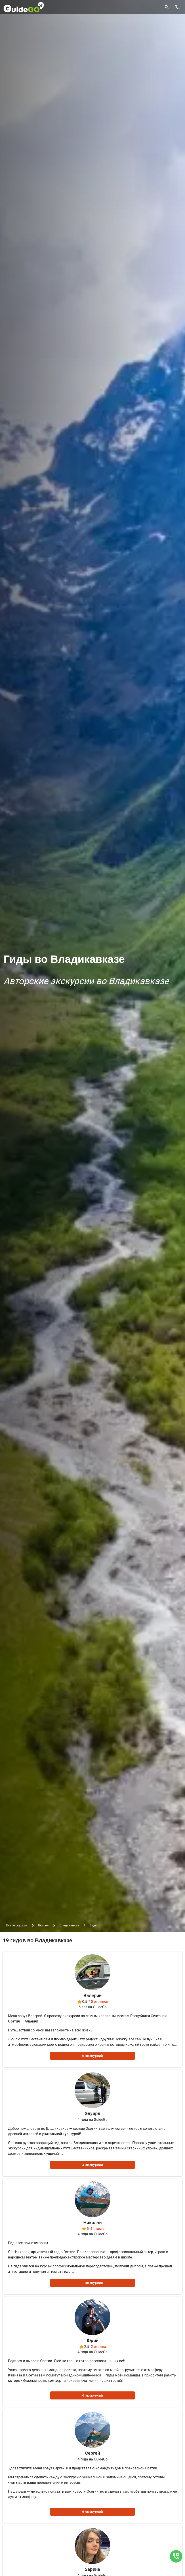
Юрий (92, 2340)
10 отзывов (98, 2001)
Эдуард (93, 2113)
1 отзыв (97, 2229)
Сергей (92, 2453)
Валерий (93, 1995)
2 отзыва (98, 2346)
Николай (92, 2222)
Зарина (92, 2569)
